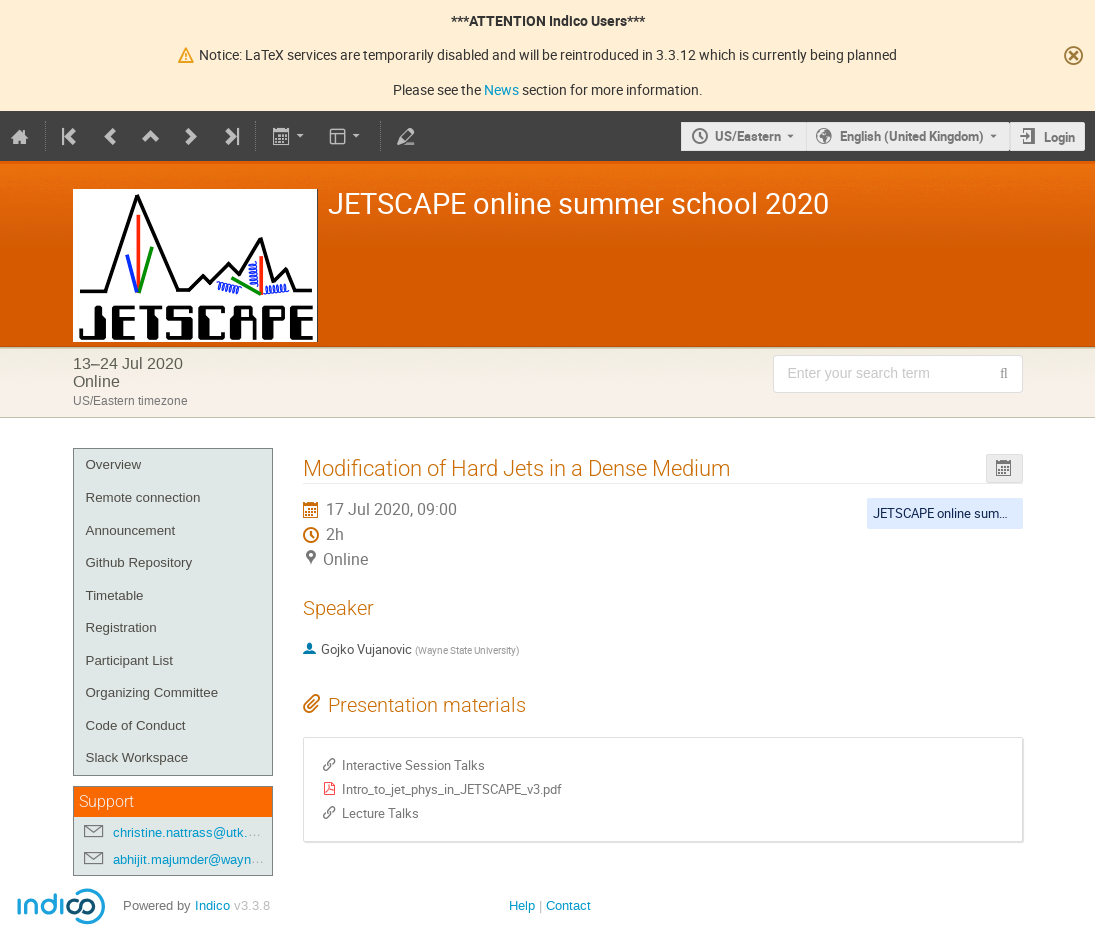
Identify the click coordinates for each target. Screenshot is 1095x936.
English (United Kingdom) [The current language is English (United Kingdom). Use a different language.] (912, 136)
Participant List (129, 660)
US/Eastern (748, 136)
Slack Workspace (137, 757)
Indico (212, 905)
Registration (121, 627)
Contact (568, 905)
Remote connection (143, 497)
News (501, 89)
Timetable (115, 595)
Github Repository (139, 562)
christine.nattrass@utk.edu (191, 832)
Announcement (131, 530)
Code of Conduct (136, 725)
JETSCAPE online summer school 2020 (983, 513)
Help (522, 905)
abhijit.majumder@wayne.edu (198, 859)
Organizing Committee (152, 692)
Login (1059, 137)
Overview (114, 464)
